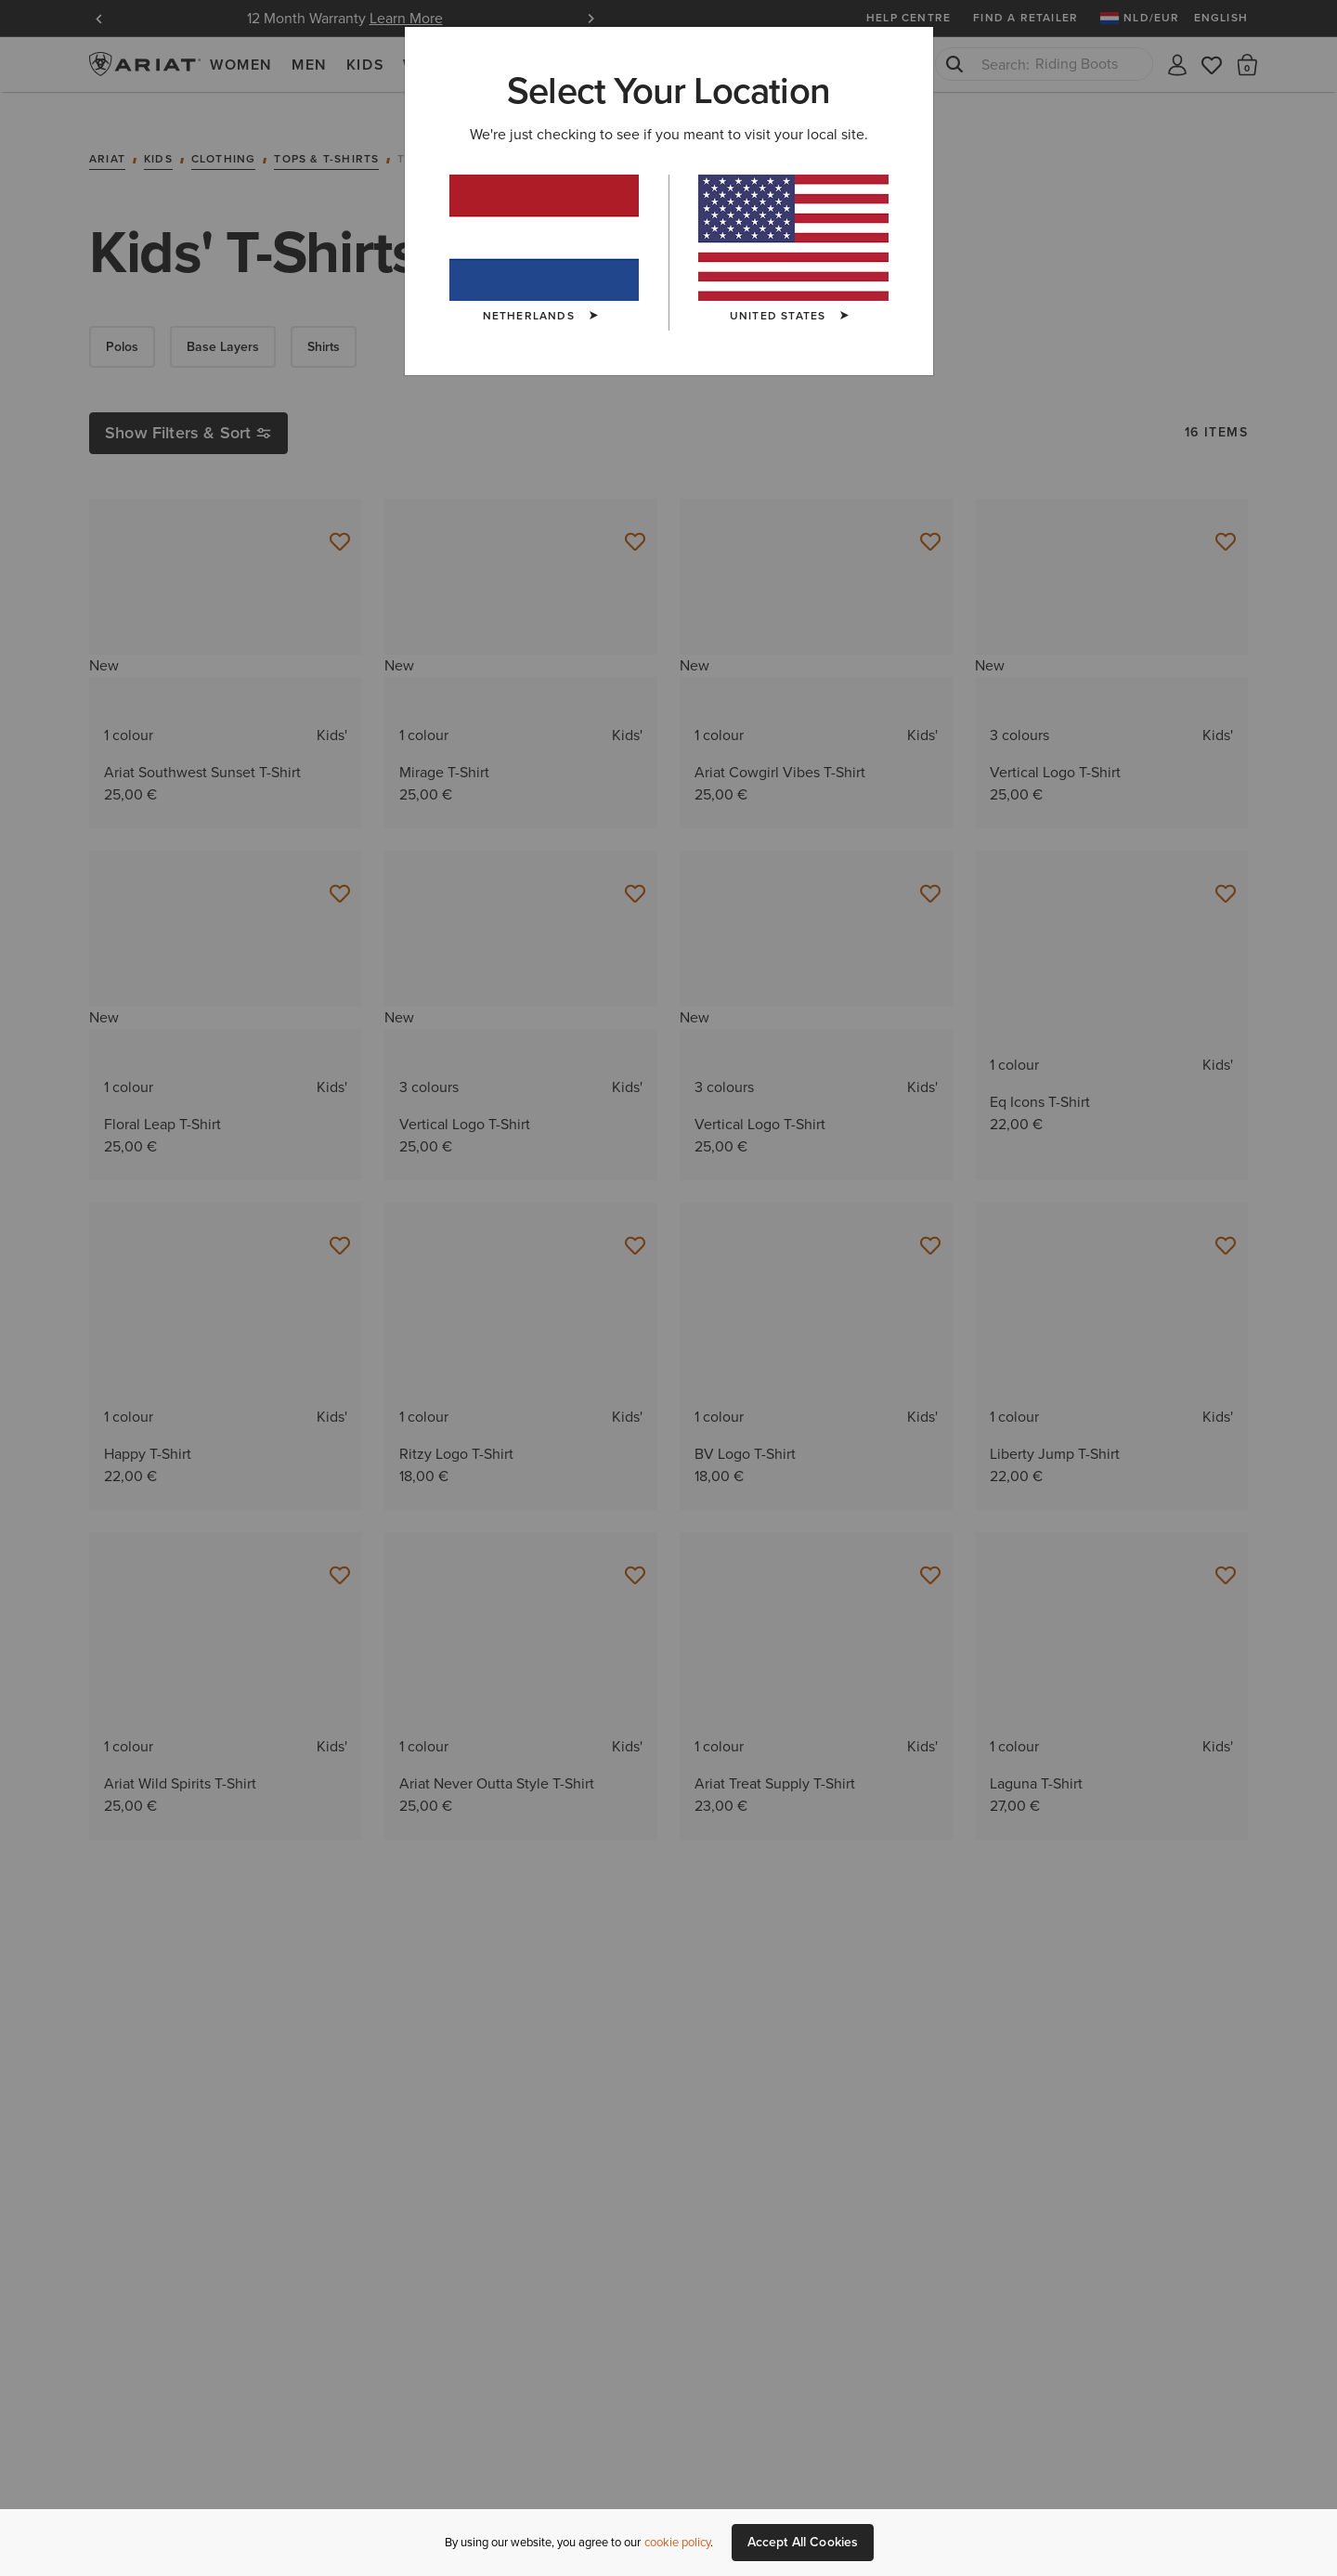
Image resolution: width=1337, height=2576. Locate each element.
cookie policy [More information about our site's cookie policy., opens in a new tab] (677, 2542)
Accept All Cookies (803, 2542)
